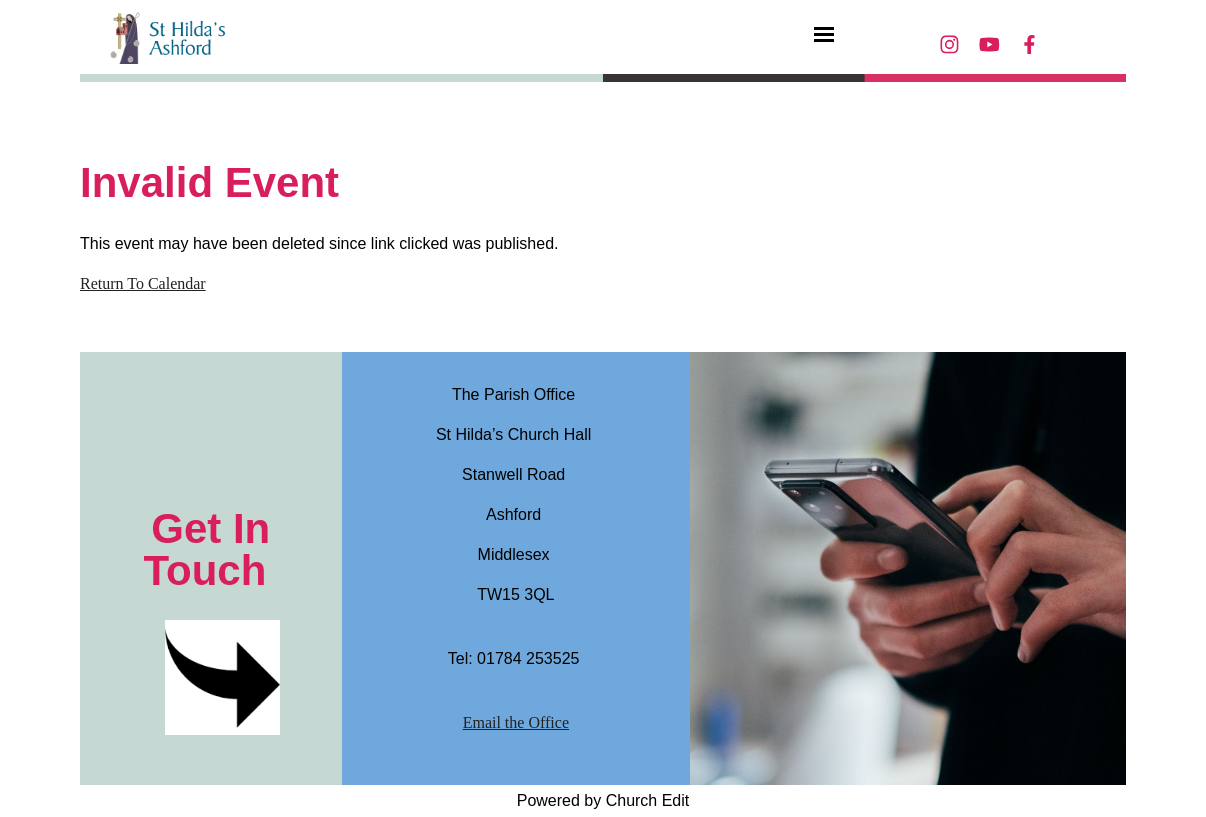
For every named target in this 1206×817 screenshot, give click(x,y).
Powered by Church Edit (603, 800)
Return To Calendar (143, 283)
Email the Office (516, 722)
